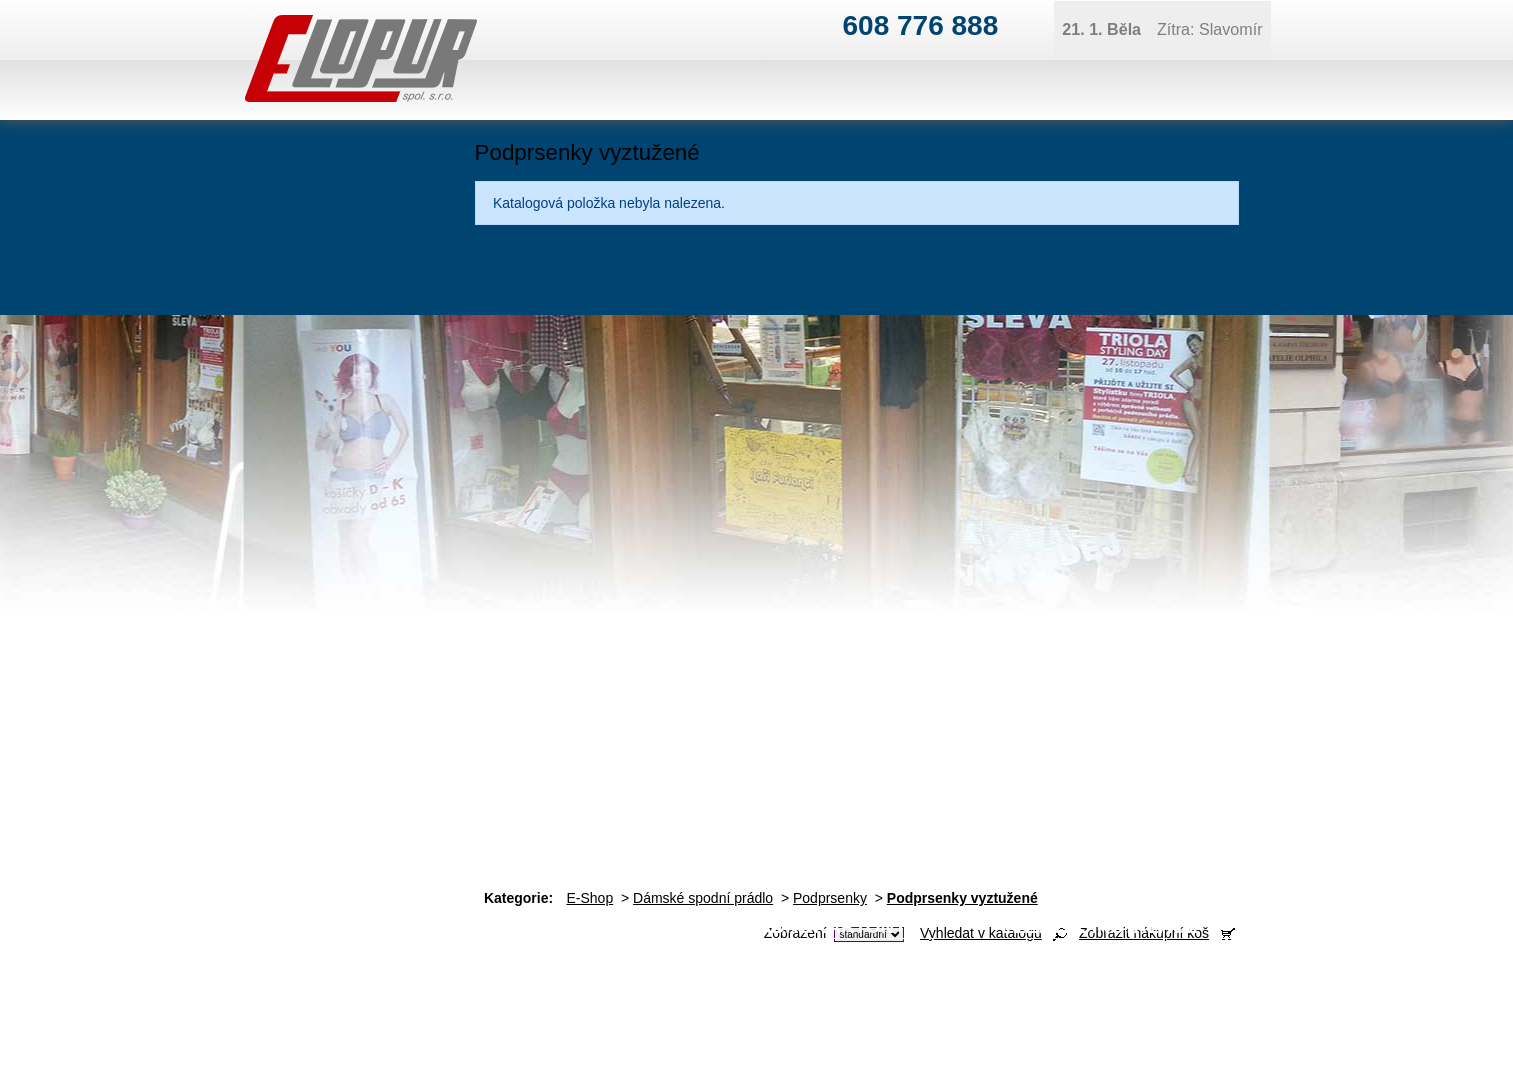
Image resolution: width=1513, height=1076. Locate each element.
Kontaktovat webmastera (1374, 1028)
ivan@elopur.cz (793, 979)
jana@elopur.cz (1305, 979)
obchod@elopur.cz (548, 1011)
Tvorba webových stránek (1291, 1044)
